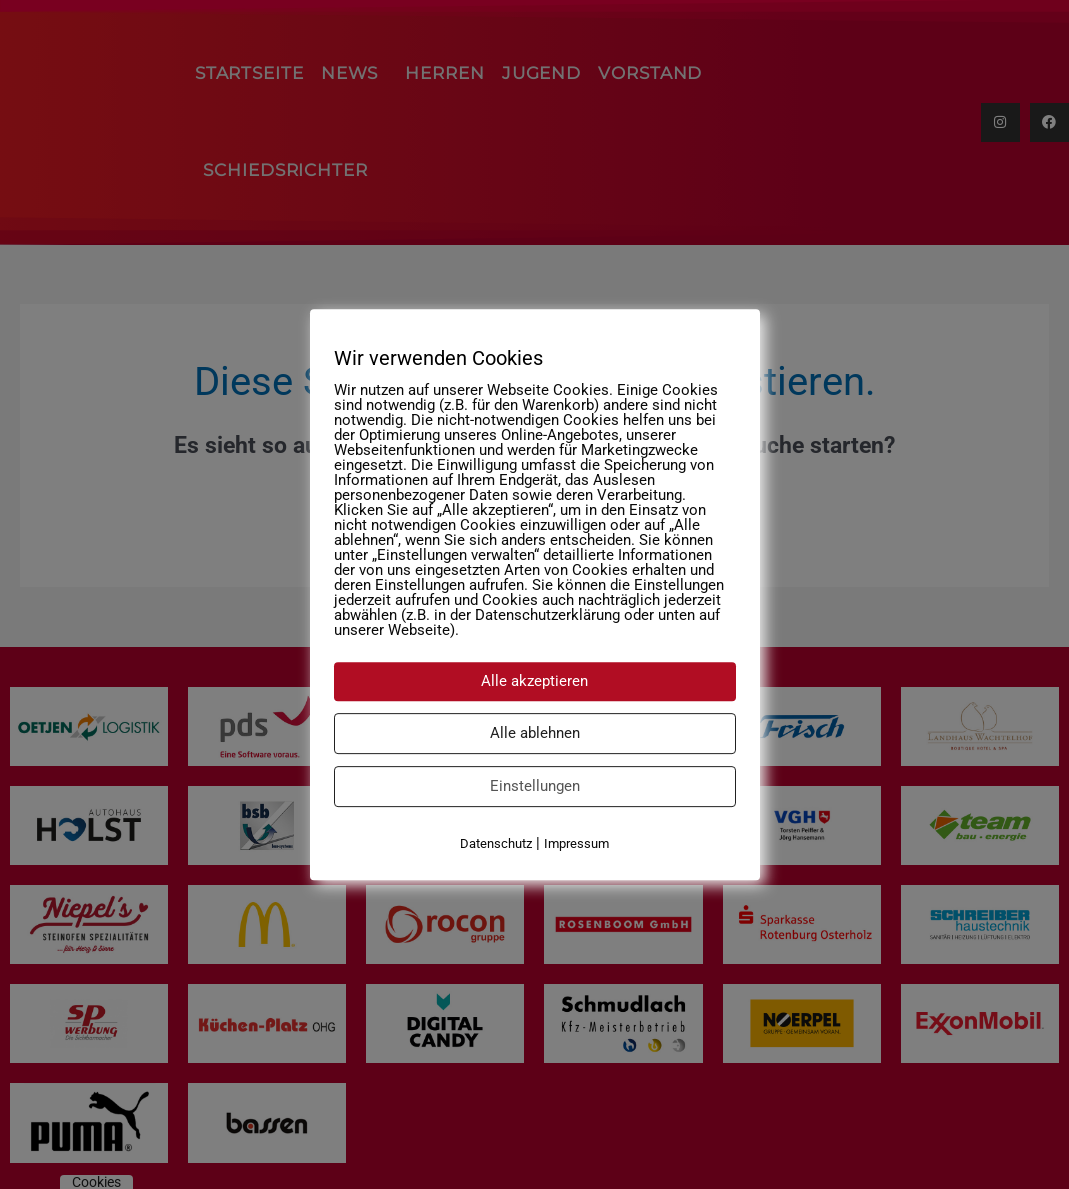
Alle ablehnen (535, 733)
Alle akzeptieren (534, 681)
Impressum (576, 843)
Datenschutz (496, 843)
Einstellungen (535, 786)
